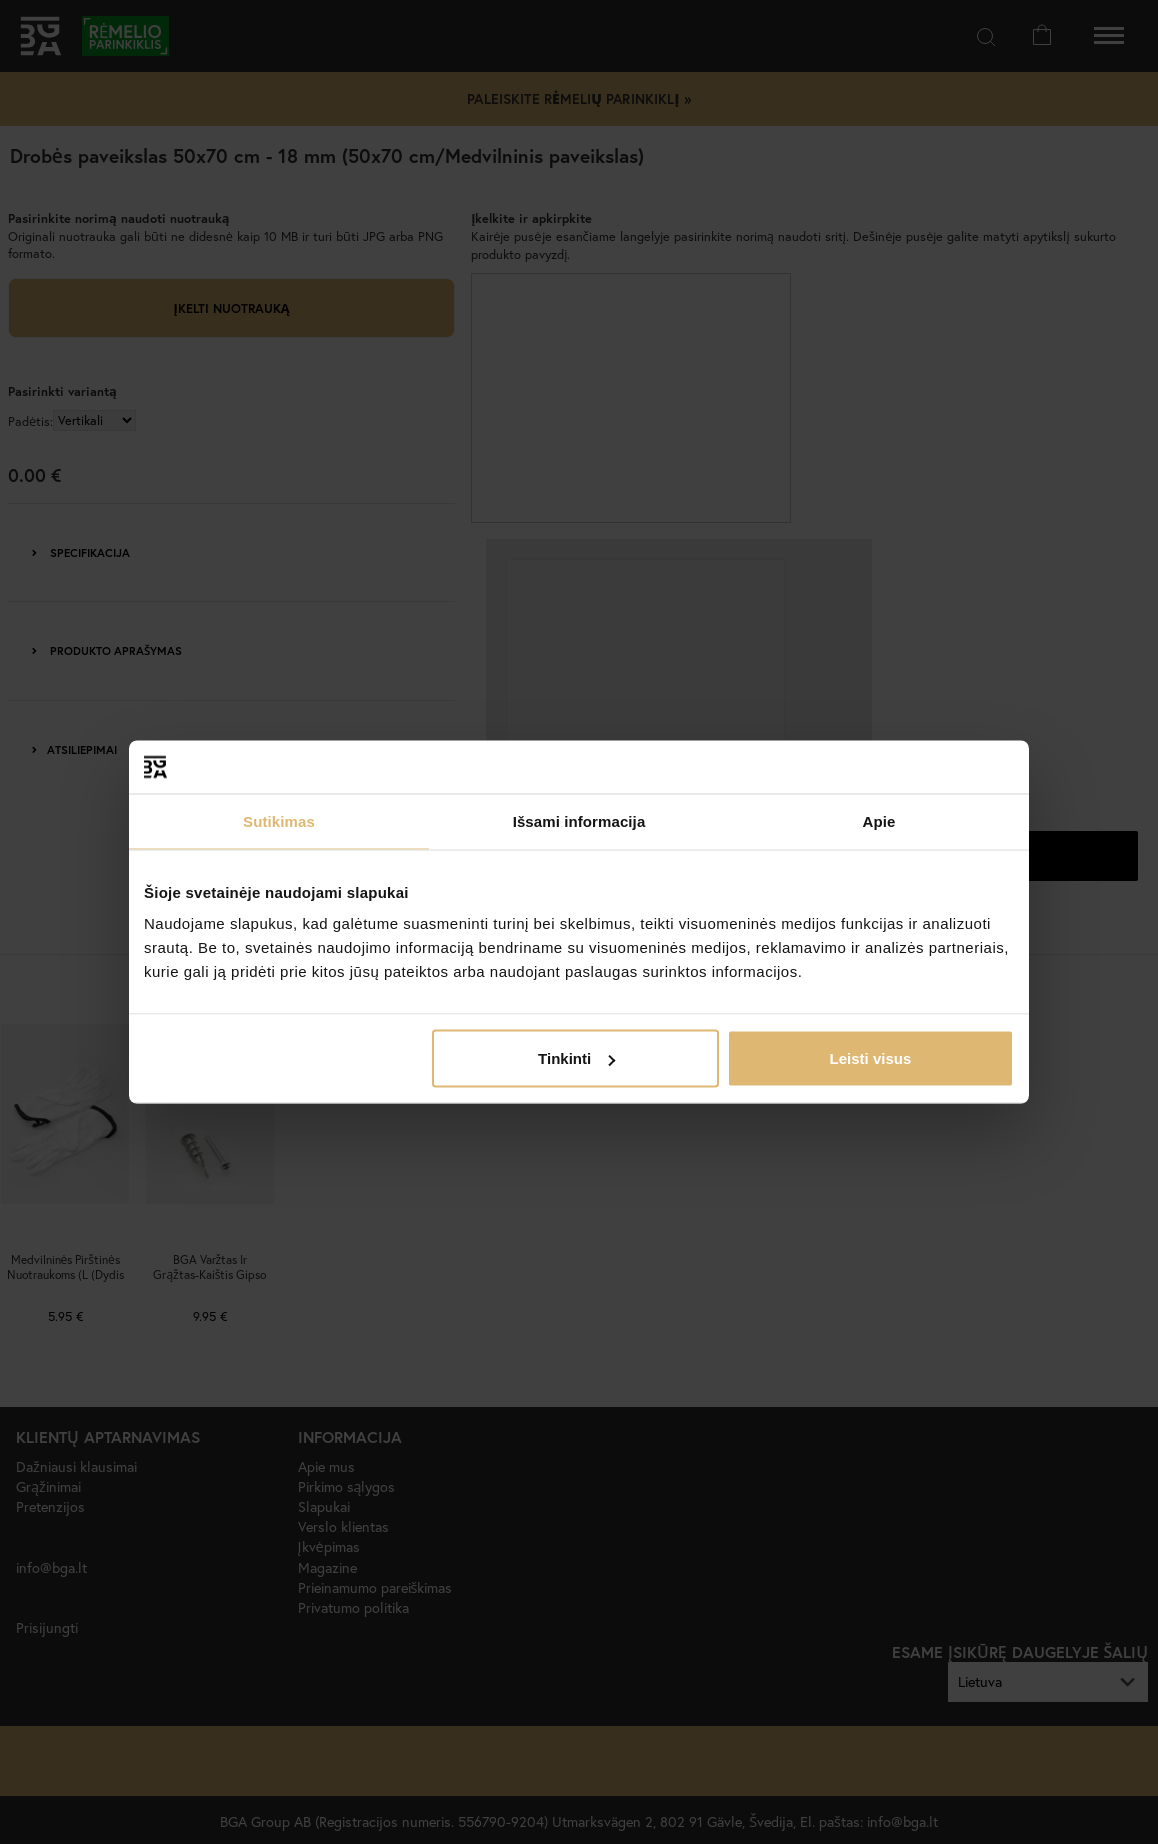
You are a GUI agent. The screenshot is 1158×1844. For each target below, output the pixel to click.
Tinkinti (576, 1058)
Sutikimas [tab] (279, 820)
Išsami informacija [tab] (579, 820)
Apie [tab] (879, 820)
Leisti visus (871, 1058)
